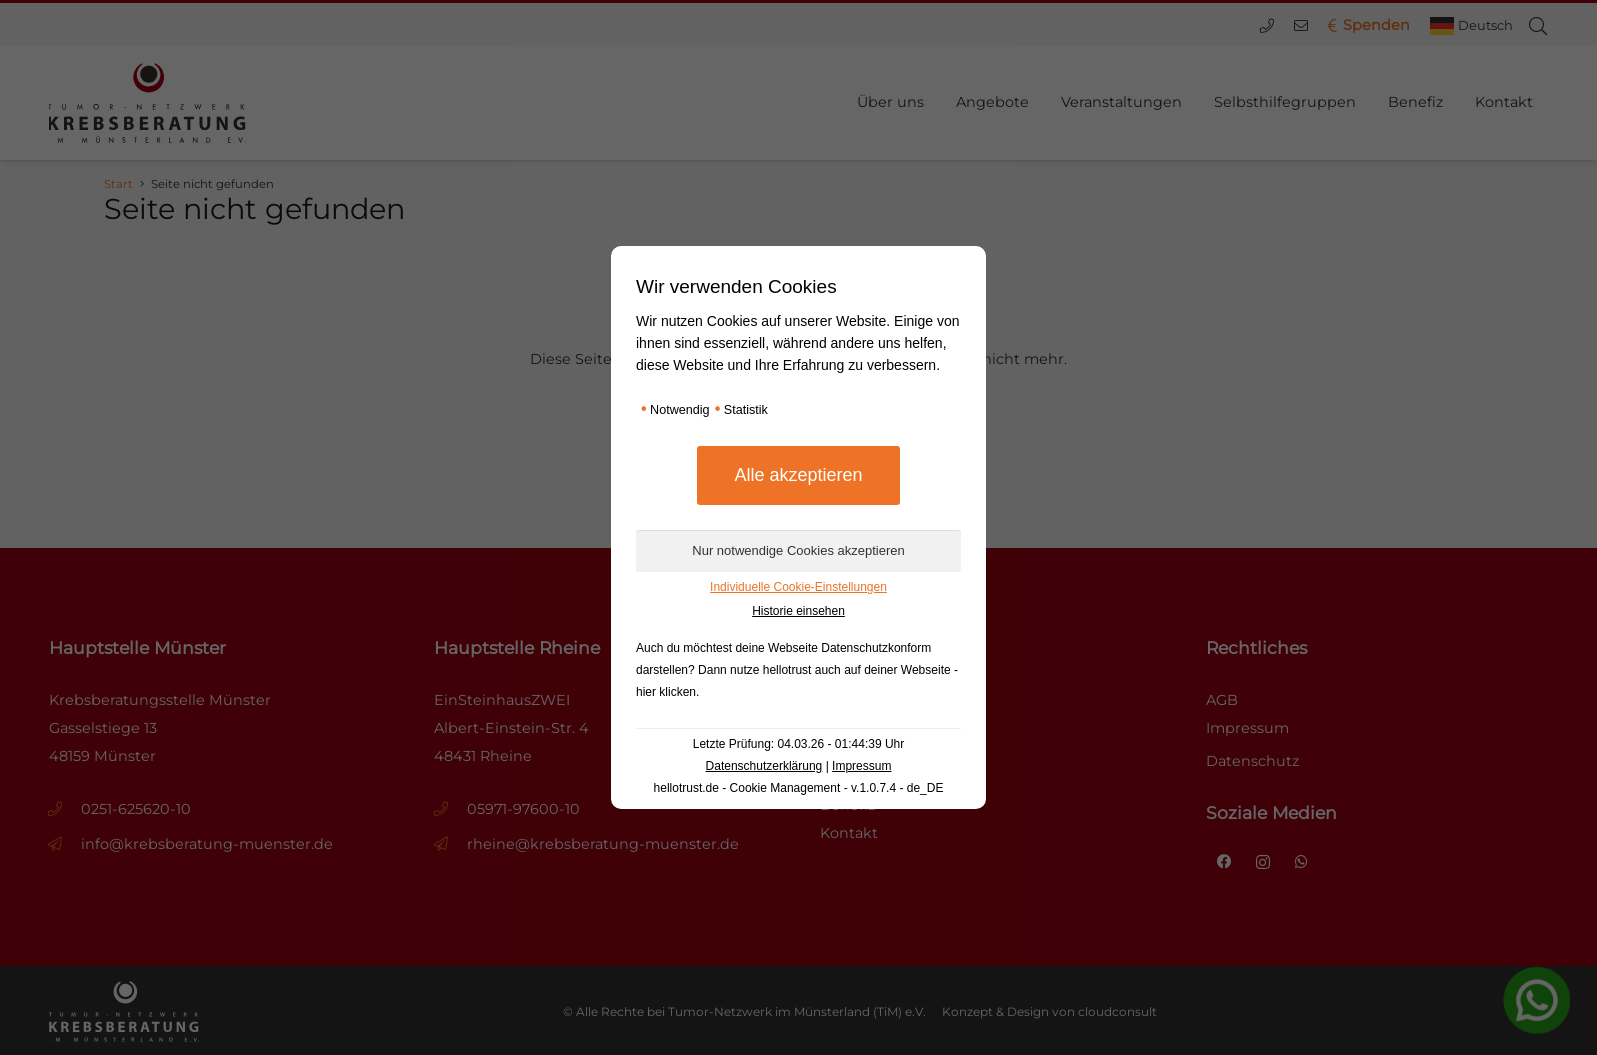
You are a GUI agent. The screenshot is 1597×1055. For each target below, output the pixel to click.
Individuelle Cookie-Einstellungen (798, 587)
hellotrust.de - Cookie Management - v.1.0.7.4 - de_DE (799, 788)
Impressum (861, 766)
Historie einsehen (798, 611)
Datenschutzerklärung (764, 766)
